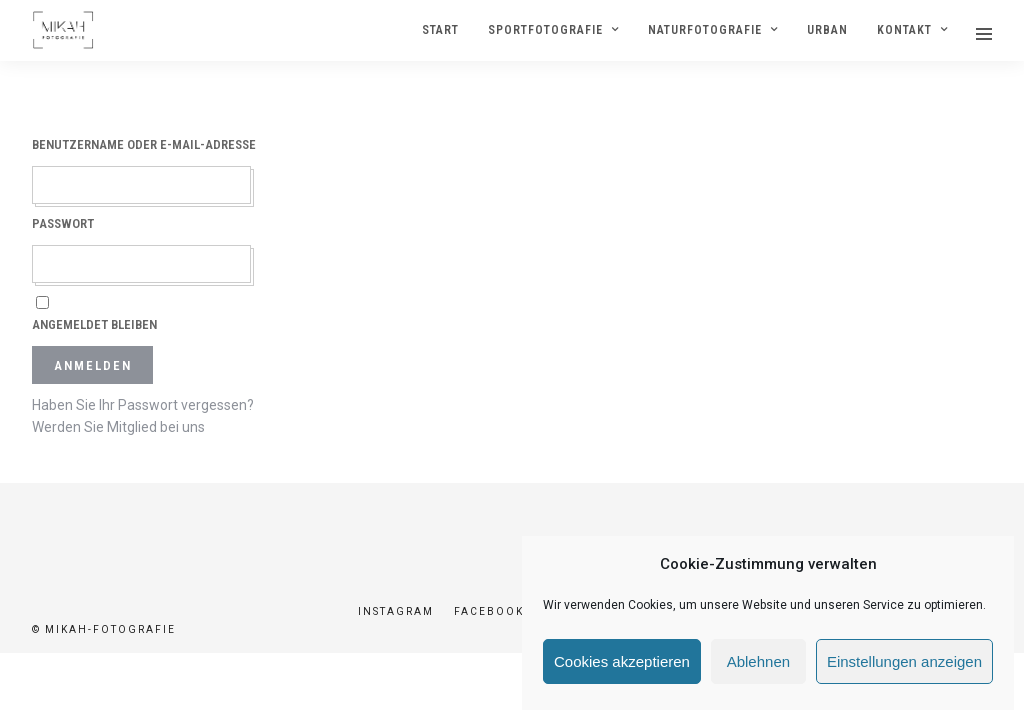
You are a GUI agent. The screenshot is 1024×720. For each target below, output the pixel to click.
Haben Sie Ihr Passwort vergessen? (143, 406)
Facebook (489, 612)
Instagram (396, 612)
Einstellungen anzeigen (904, 661)
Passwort (63, 224)
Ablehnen (758, 661)
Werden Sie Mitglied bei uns (118, 428)
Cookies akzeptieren (622, 661)
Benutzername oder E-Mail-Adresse (144, 145)
